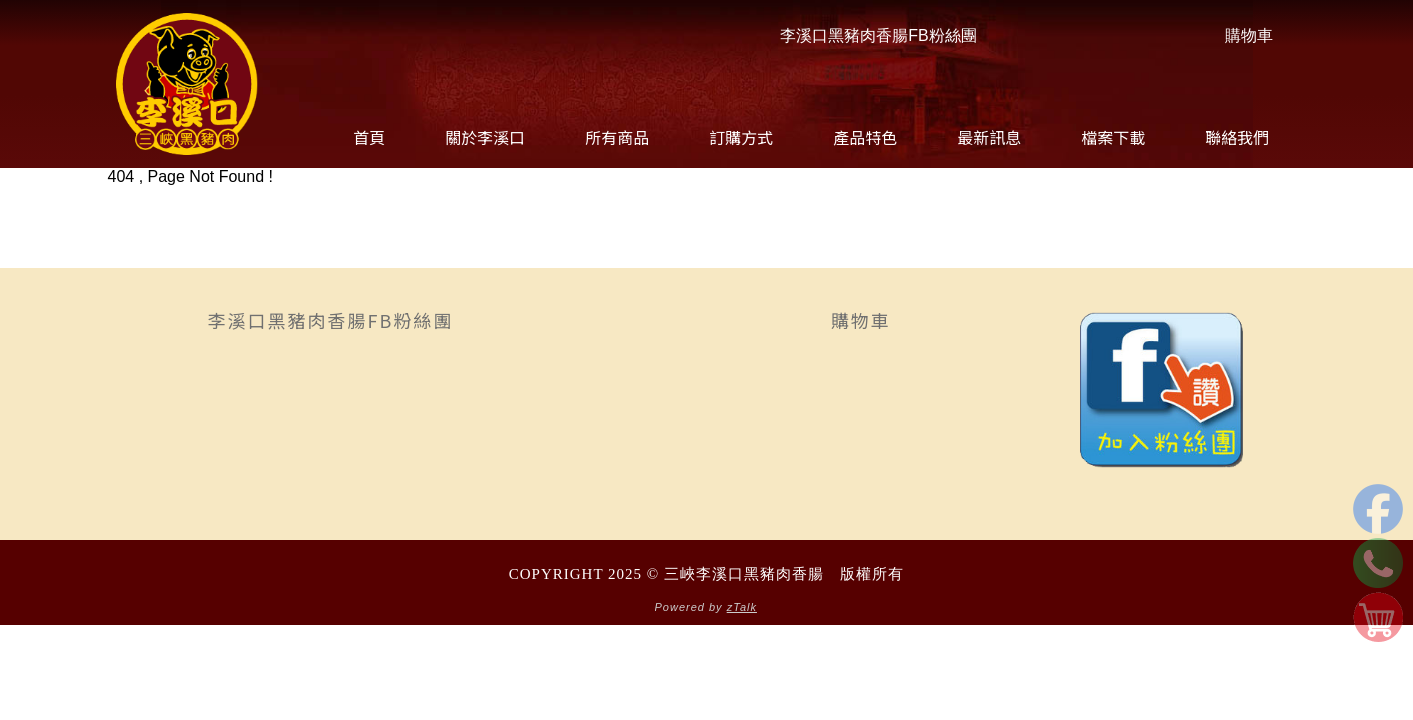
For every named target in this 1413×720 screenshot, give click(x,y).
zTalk (742, 607)
